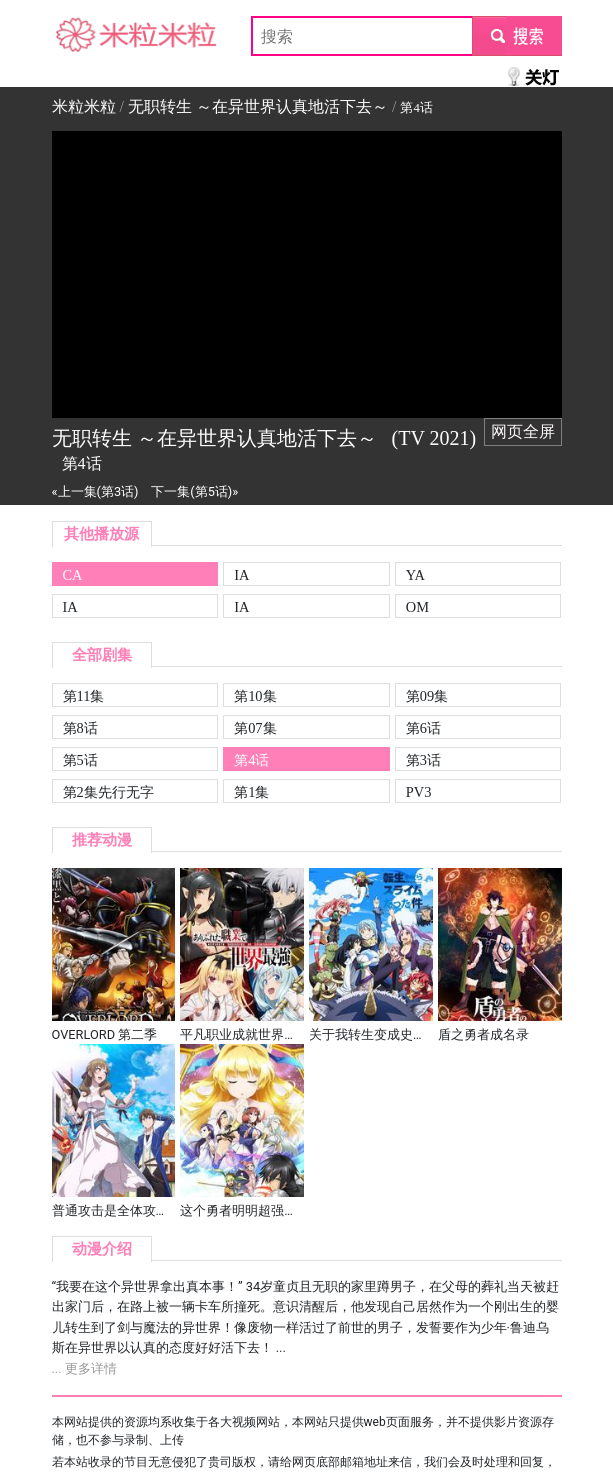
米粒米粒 (84, 35)
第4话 (251, 760)
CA (73, 575)
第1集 (251, 792)
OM (417, 607)
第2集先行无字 (108, 792)
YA (415, 575)
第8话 (80, 728)
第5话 (80, 760)
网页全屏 (523, 431)
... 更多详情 (84, 1368)
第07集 (255, 728)
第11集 (84, 696)
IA (241, 575)
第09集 (427, 696)
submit (516, 35)
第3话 (423, 760)
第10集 (255, 696)
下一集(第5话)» (194, 491)
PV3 (419, 792)
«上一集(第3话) (95, 491)
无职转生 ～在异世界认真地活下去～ (258, 106)
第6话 (423, 728)
